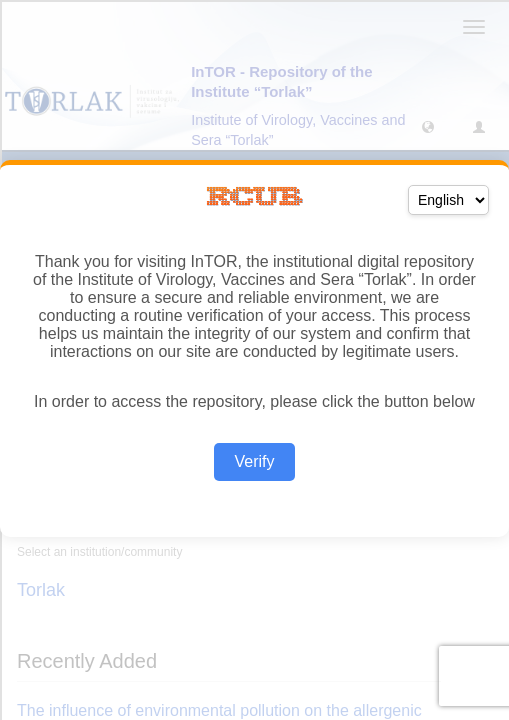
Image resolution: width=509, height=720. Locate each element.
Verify (254, 461)
